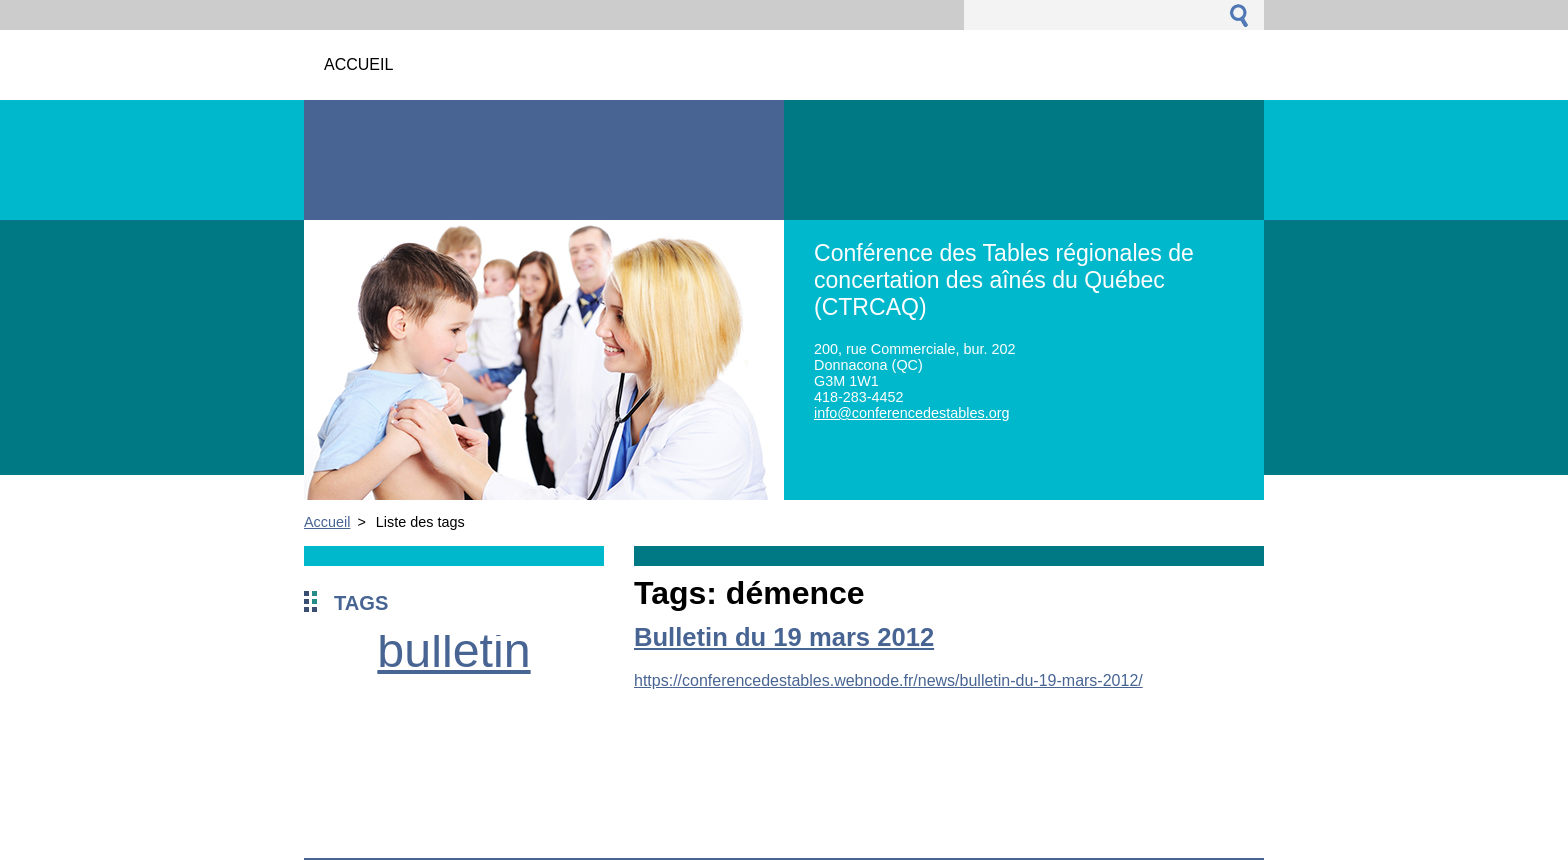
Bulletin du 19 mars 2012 (784, 637)
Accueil (327, 522)
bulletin (453, 650)
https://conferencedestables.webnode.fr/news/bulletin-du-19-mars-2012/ (888, 680)
